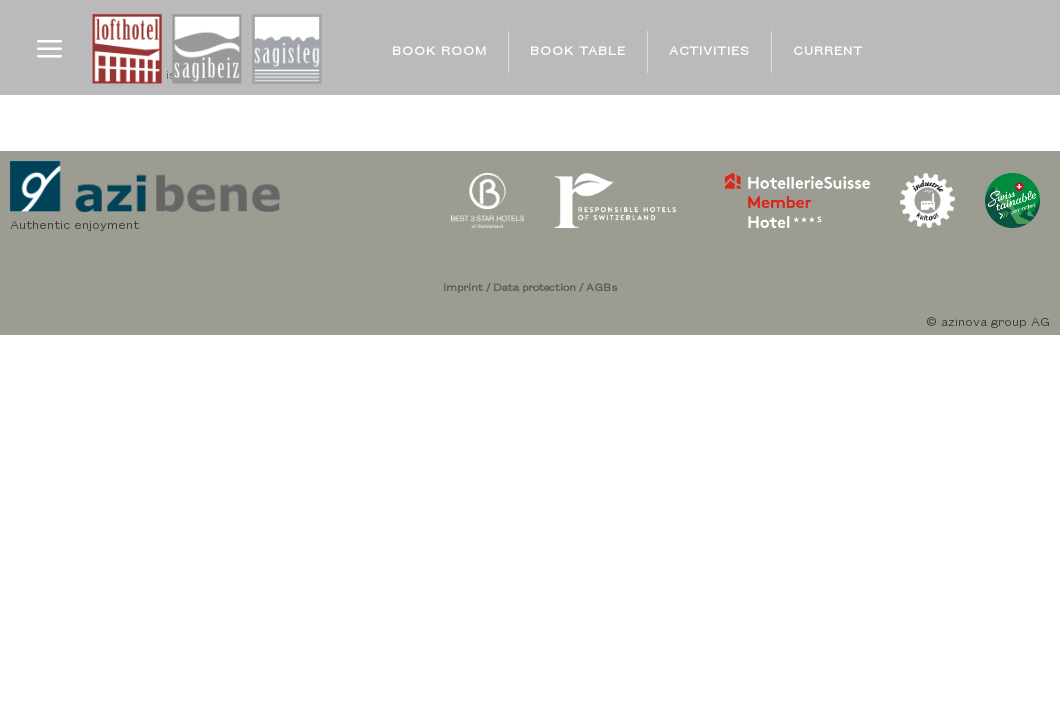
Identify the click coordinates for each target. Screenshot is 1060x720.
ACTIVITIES (709, 51)
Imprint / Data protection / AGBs (530, 288)
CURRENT (828, 51)
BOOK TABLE (578, 51)
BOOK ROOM (439, 51)
